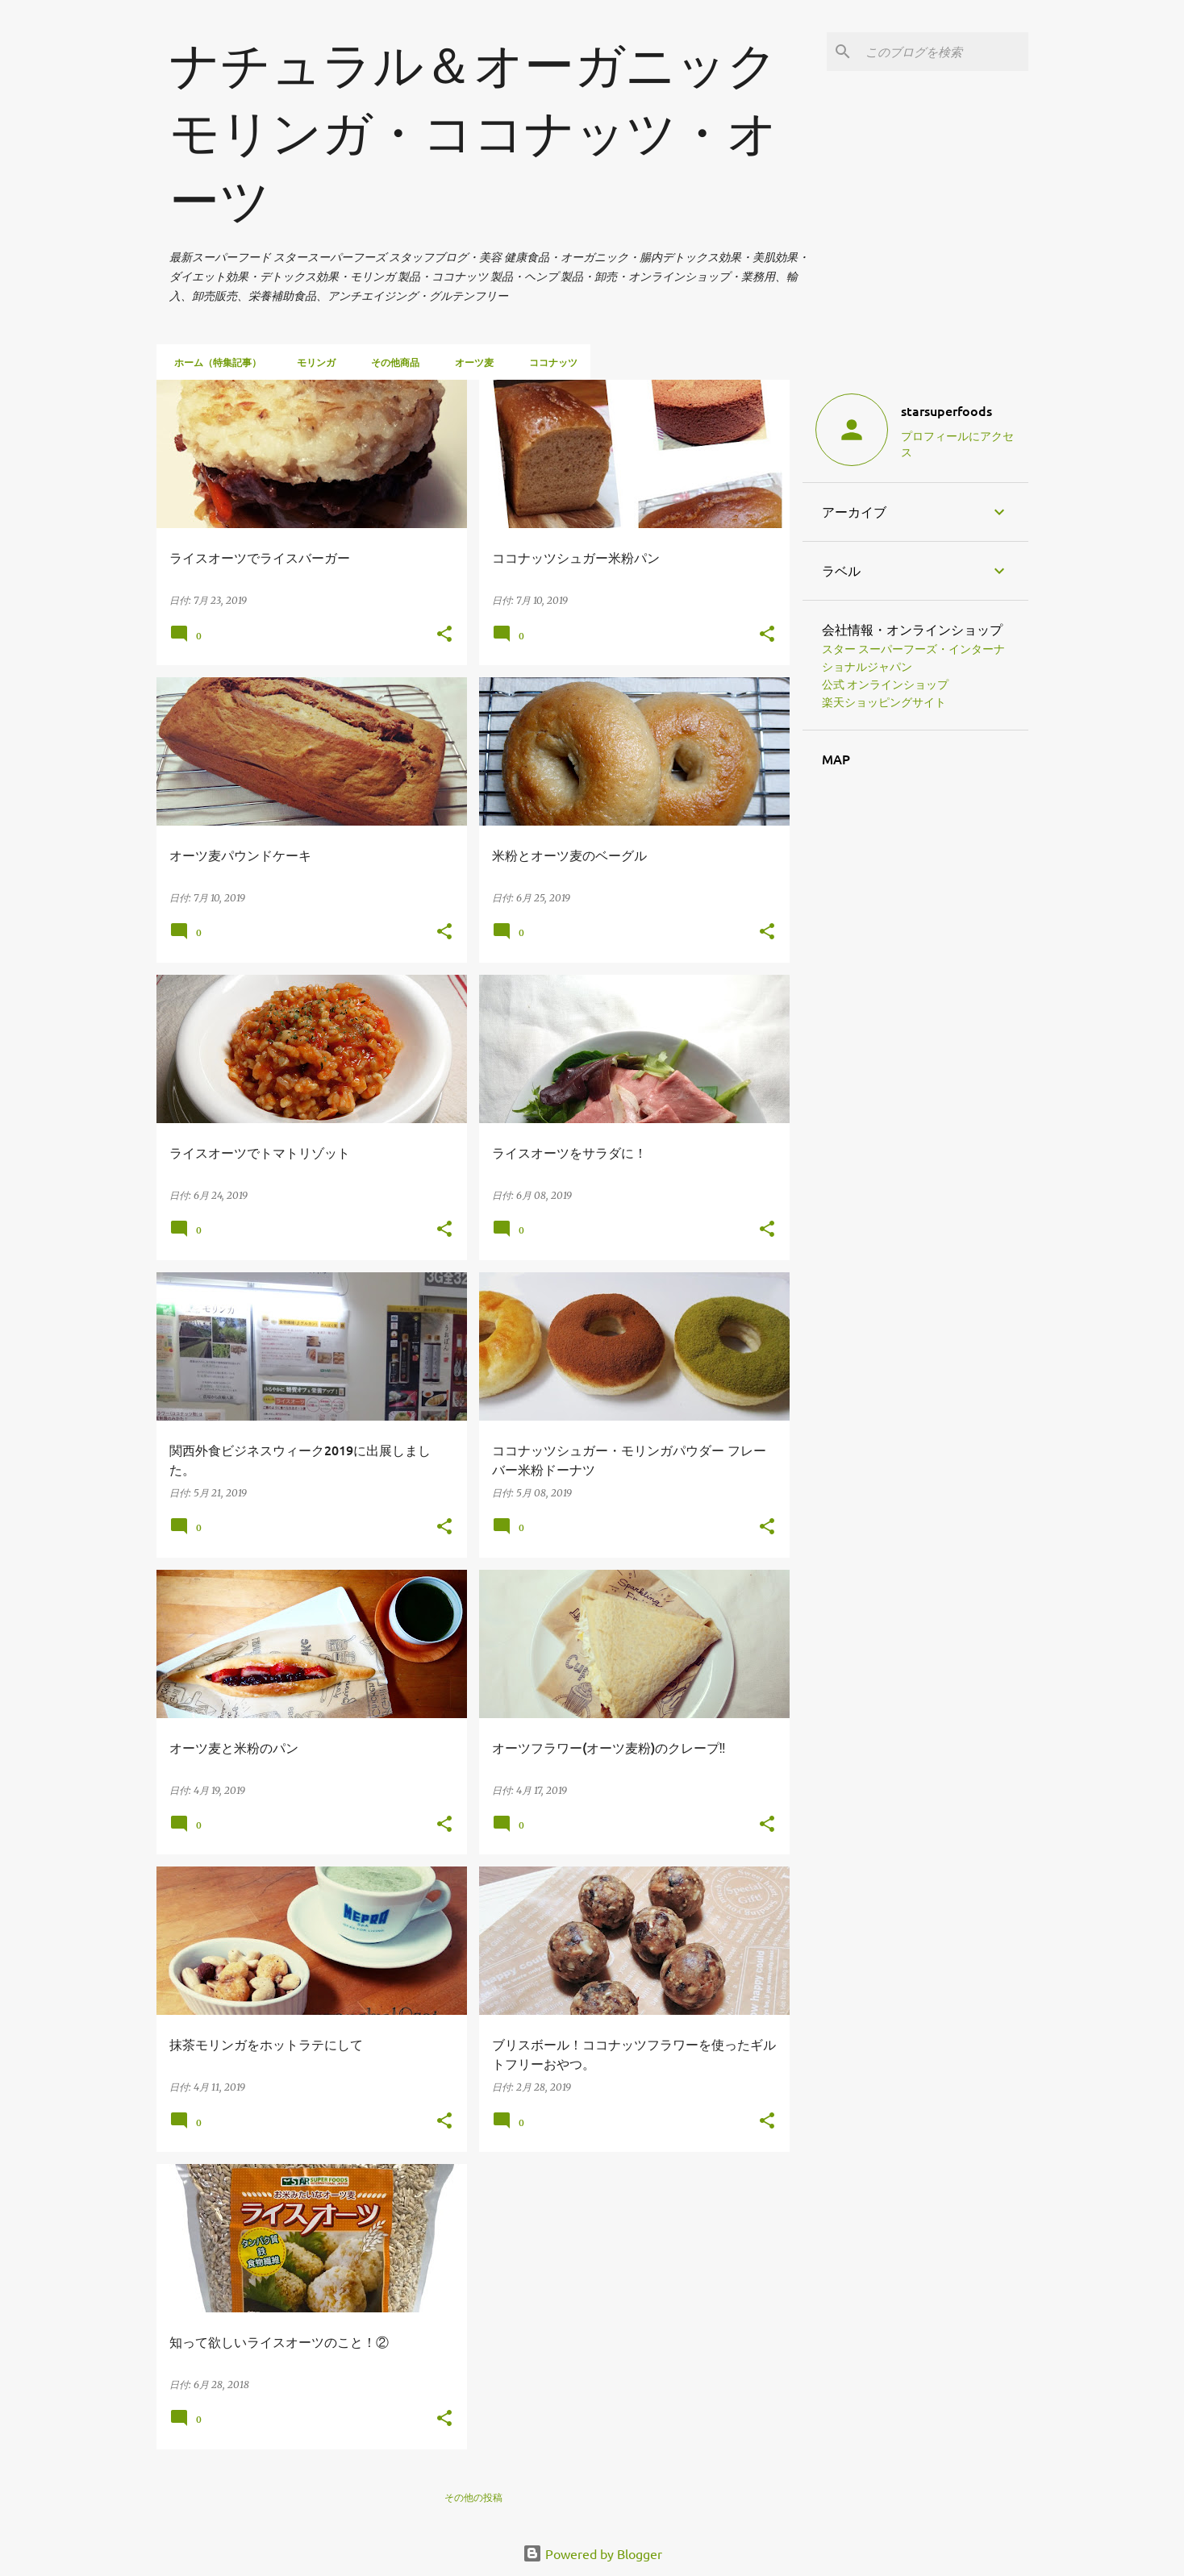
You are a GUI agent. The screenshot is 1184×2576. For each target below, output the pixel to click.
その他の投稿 (473, 2497)
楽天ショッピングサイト (884, 702)
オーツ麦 (469, 362)
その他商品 (390, 362)
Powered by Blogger (592, 2553)
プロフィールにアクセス (957, 443)
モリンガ (311, 362)
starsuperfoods (946, 410)
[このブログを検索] (943, 51)
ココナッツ (548, 362)
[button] (444, 635)
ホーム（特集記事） (212, 362)
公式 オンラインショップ (885, 684)
